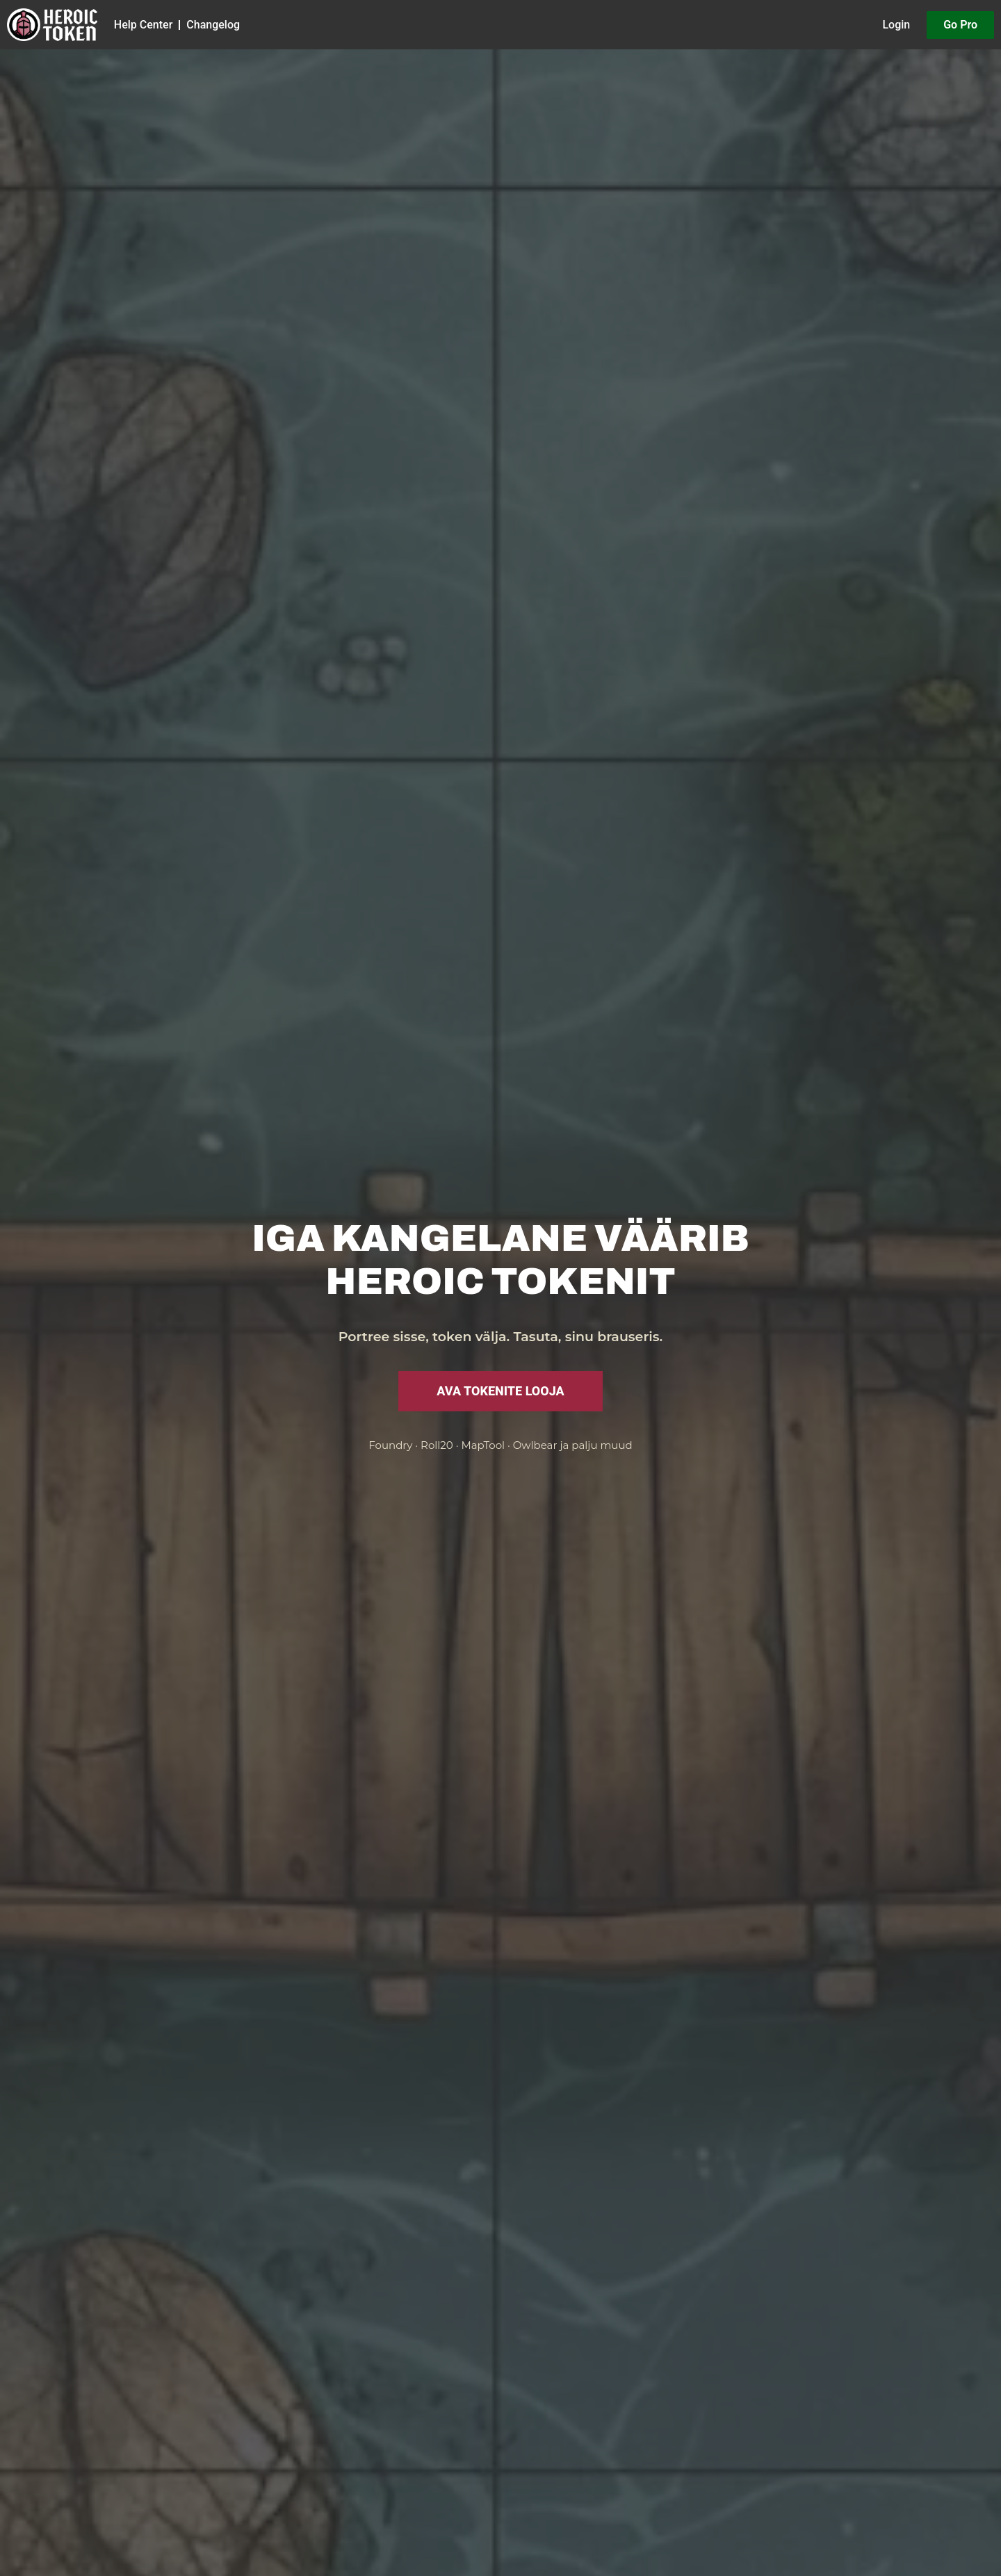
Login (896, 24)
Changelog (213, 24)
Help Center (143, 24)
